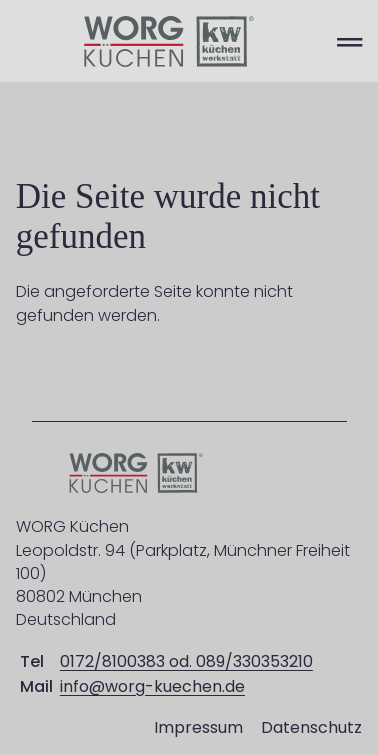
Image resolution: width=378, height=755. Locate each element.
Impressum (198, 727)
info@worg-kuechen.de (152, 686)
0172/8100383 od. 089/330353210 (186, 661)
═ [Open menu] (349, 41)
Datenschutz (311, 727)
